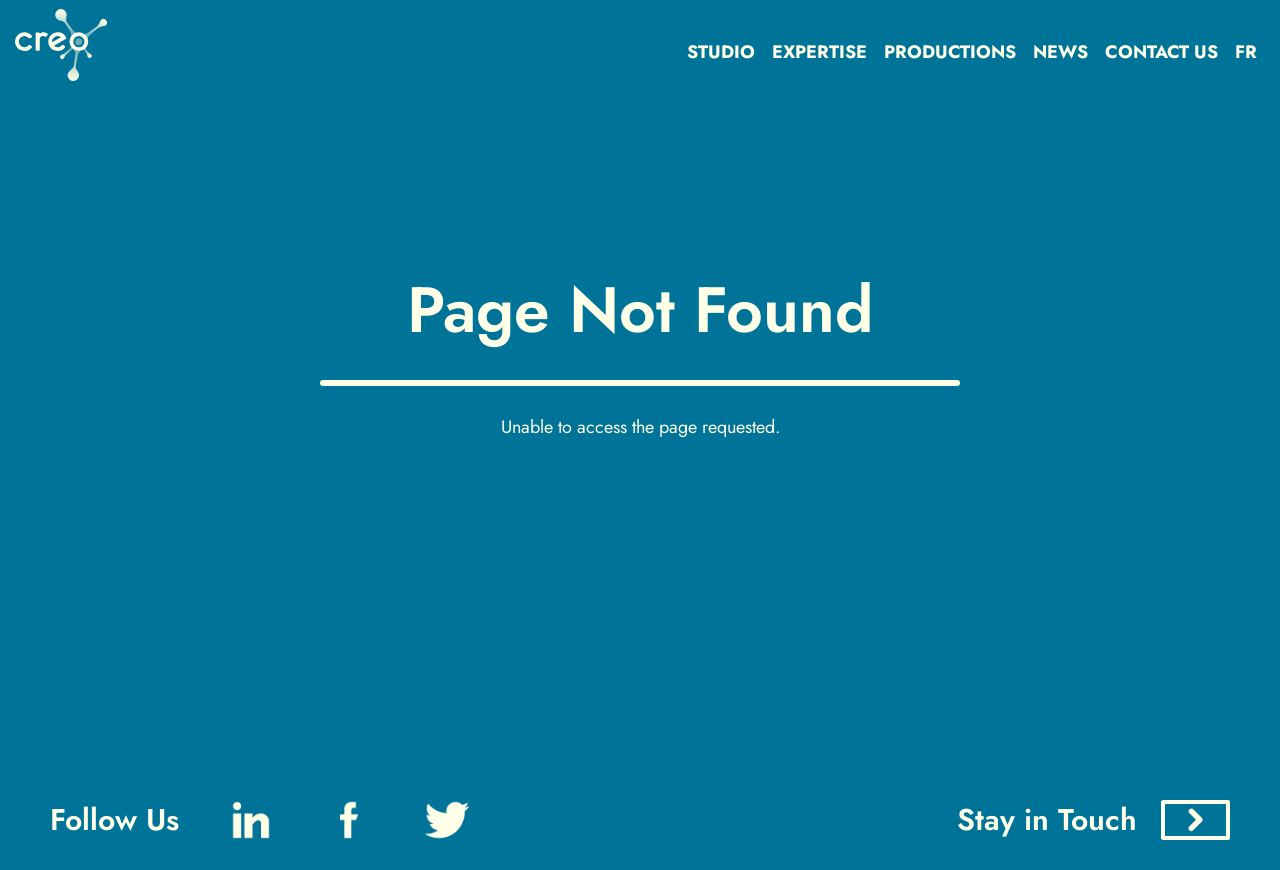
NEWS (1060, 52)
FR (1246, 52)
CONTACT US (1161, 52)
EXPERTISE (819, 52)
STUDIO (721, 52)
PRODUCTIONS (950, 52)
